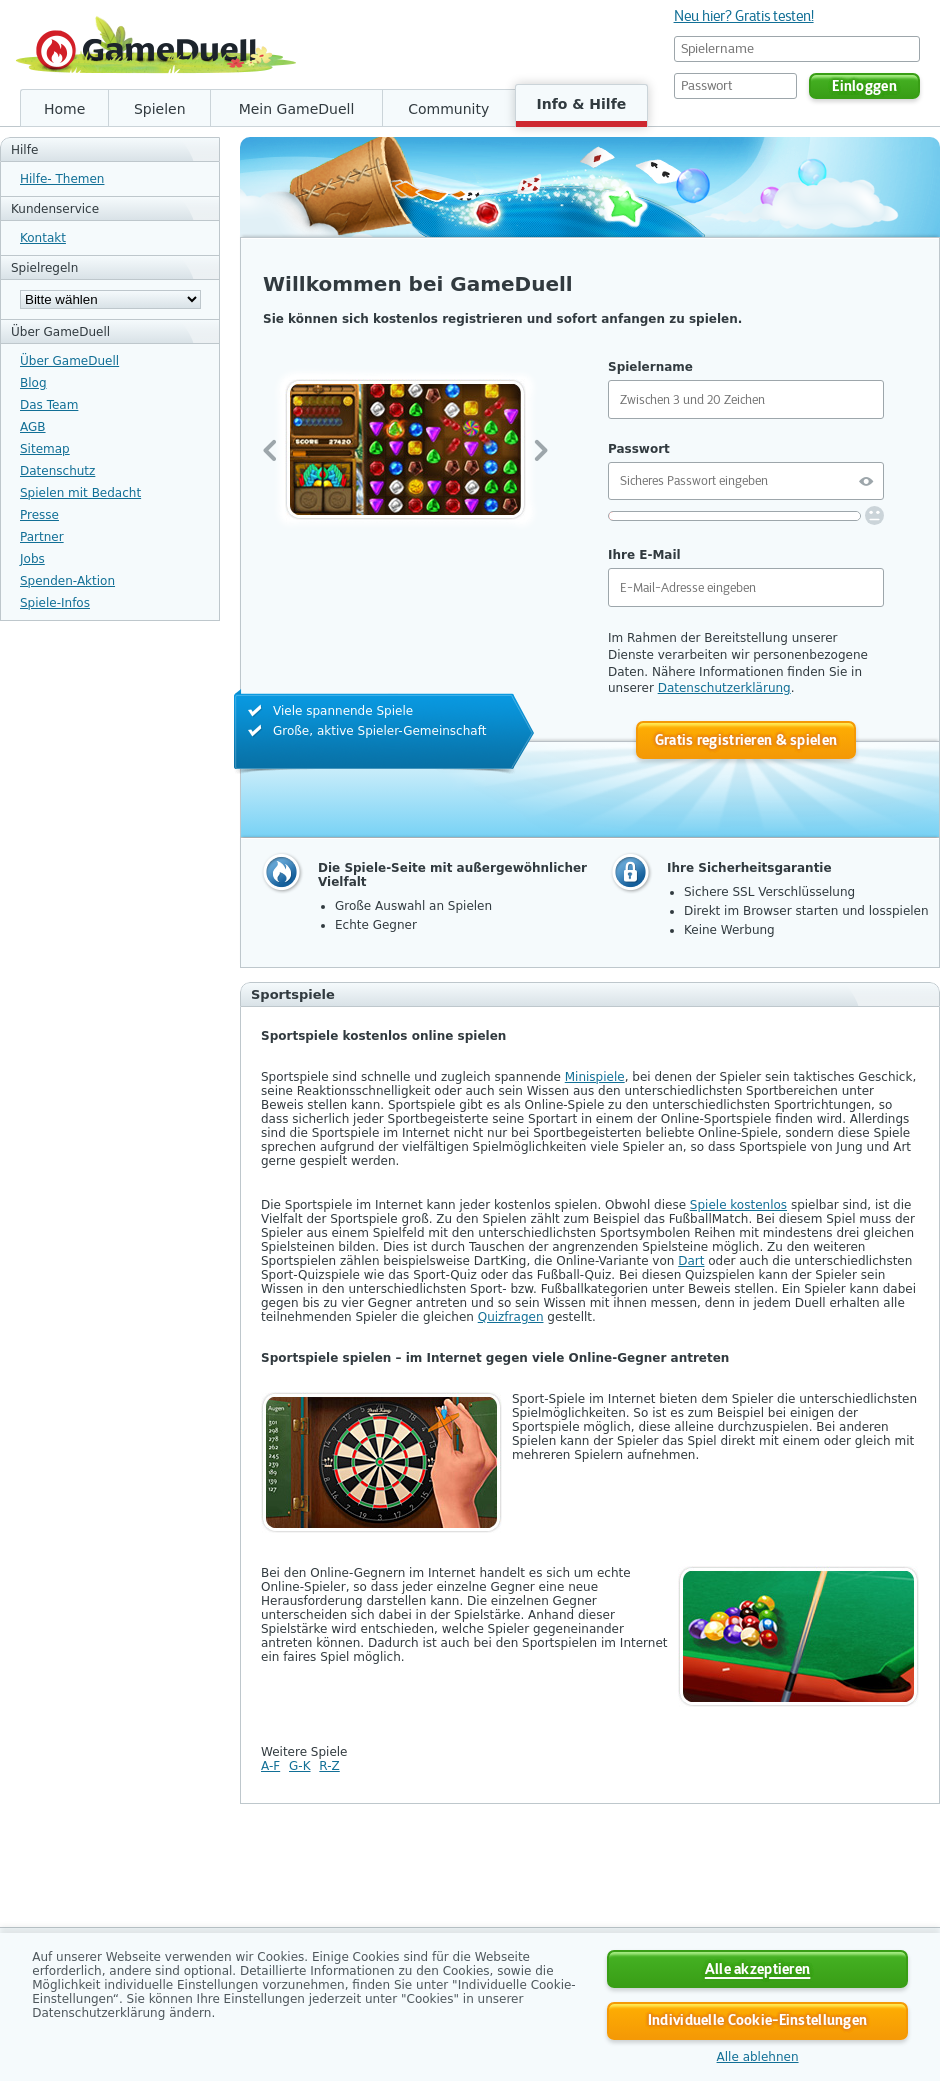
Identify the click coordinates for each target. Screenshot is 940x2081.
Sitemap (45, 449)
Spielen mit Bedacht (80, 493)
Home (64, 109)
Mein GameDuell (297, 109)
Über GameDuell (69, 361)
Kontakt (43, 238)
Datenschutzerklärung (724, 688)
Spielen (160, 109)
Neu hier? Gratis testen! (744, 16)
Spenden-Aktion (67, 581)
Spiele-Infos (55, 603)
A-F (270, 1766)
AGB (33, 427)
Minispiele (595, 1077)
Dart (691, 1261)
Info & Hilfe (582, 104)
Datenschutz (57, 471)
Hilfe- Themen (62, 179)
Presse (39, 515)
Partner (42, 537)
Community (448, 109)
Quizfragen (511, 1317)
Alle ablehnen (758, 2057)
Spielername (650, 367)
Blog (33, 383)
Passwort (639, 449)
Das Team (49, 405)
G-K (300, 1766)
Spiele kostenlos (738, 1205)
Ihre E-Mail (644, 555)
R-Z (329, 1766)
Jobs (32, 559)
